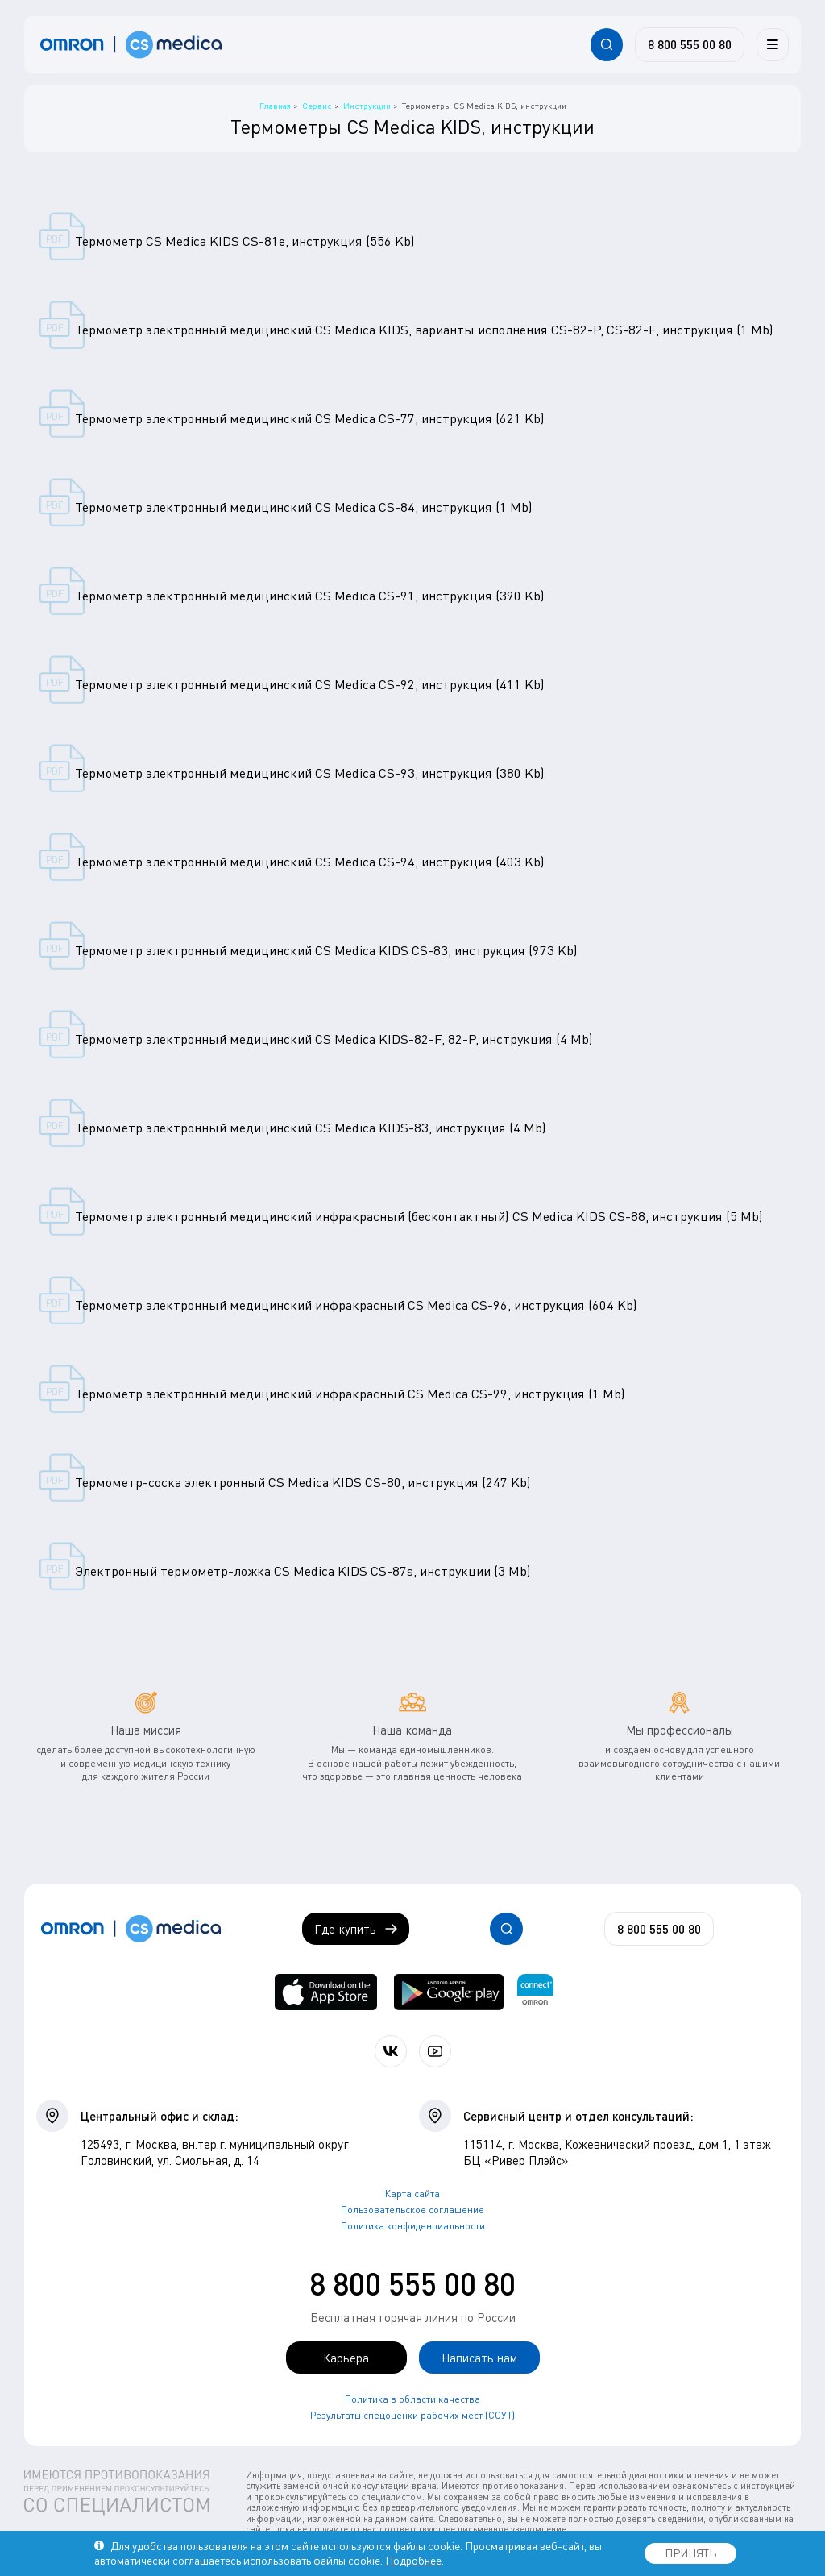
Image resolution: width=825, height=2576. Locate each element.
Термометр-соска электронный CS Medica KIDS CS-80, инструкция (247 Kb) (303, 1482)
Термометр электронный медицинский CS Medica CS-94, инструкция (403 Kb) (310, 862)
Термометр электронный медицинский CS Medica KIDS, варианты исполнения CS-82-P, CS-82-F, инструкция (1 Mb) (424, 330)
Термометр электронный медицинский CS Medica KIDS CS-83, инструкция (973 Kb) (326, 950)
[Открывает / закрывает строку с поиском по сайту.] (607, 44)
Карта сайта (412, 2194)
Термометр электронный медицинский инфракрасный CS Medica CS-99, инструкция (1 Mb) (350, 1394)
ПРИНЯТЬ (690, 2553)
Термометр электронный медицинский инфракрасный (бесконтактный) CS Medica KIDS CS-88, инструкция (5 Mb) (419, 1216)
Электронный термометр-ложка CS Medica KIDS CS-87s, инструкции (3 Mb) (303, 1571)
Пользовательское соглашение (412, 2210)
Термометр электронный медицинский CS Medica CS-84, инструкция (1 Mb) (304, 507)
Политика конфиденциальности (413, 2226)
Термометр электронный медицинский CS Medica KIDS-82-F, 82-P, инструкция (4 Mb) (334, 1039)
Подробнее (413, 2560)
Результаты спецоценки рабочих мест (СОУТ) (412, 2415)
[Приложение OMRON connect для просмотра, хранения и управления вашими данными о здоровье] (535, 1992)
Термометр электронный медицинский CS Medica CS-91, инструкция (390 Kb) (310, 596)
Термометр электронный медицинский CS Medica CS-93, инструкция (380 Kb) (310, 773)
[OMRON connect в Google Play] (449, 1992)
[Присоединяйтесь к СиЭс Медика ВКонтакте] (391, 2051)
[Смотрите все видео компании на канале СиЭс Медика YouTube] (435, 2051)
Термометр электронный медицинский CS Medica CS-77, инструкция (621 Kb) (310, 418)
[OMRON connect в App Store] (326, 1992)
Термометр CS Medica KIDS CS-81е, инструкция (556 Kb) (245, 241)
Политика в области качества (412, 2399)
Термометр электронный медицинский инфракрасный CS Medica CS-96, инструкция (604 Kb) (356, 1305)
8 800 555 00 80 (412, 2283)
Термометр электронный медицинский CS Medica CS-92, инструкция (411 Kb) (310, 684)
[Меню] (773, 44)
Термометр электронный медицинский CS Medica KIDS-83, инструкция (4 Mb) (310, 1128)
